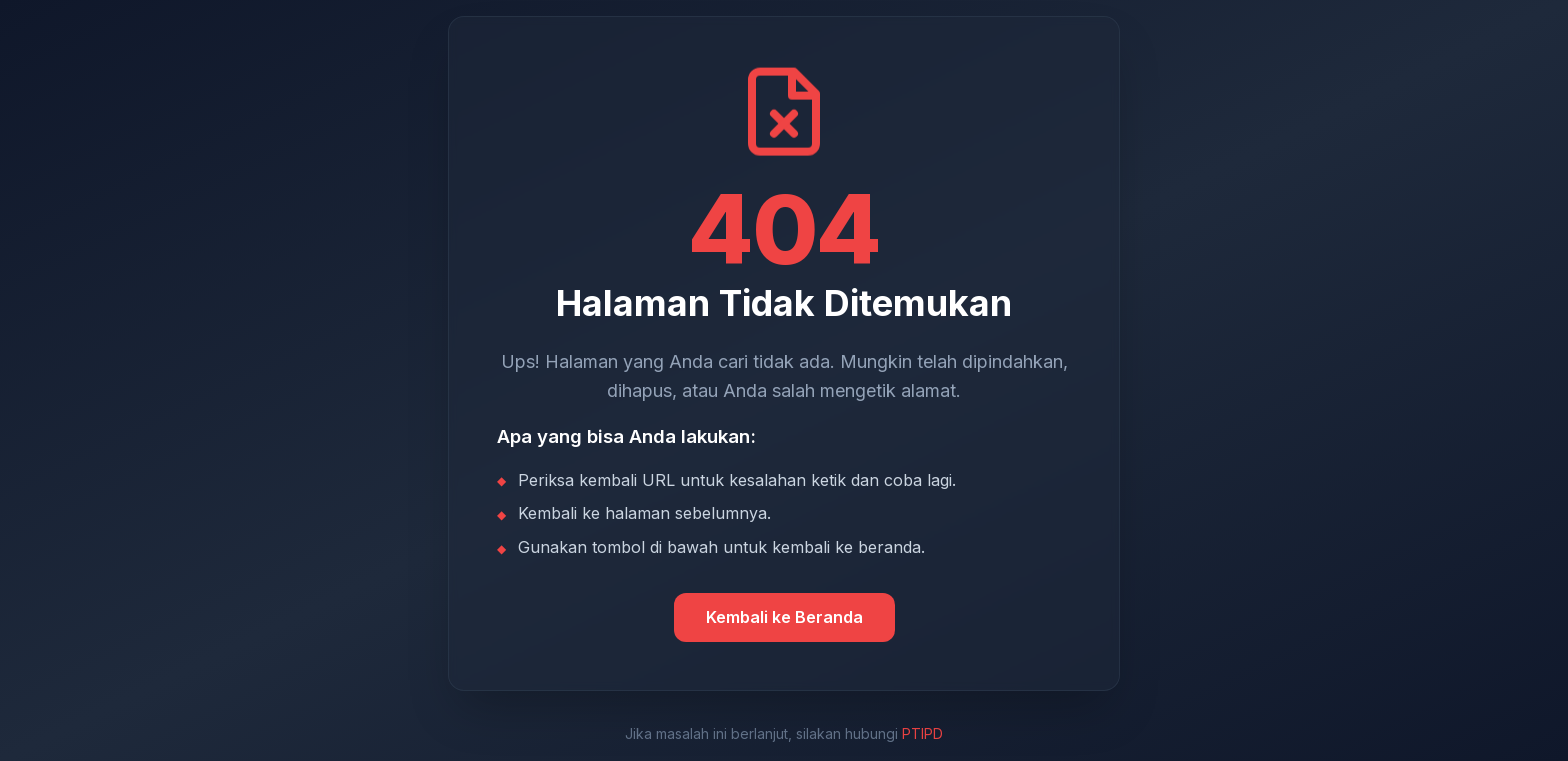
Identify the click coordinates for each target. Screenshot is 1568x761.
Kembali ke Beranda (784, 617)
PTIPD (922, 733)
